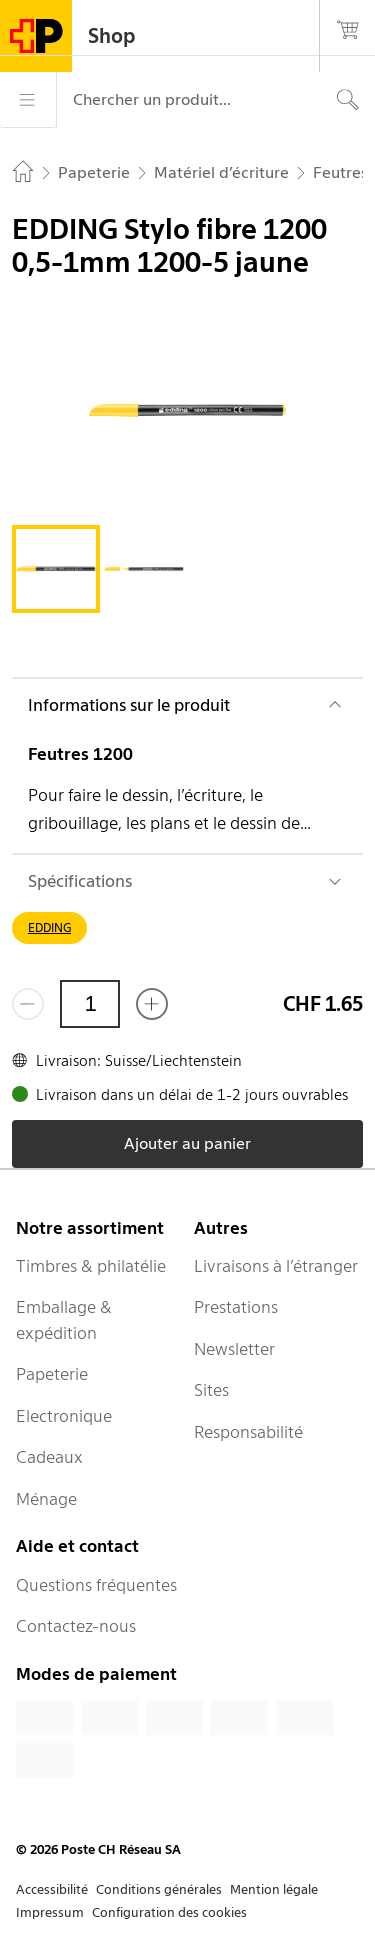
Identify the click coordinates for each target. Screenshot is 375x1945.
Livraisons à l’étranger (276, 1266)
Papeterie (52, 1374)
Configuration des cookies (169, 1912)
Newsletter (234, 1349)
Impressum (50, 1912)
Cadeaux (49, 1457)
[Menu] (28, 100)
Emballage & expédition (64, 1320)
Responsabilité (248, 1432)
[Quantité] (90, 1004)
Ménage (46, 1499)
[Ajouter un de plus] (152, 1004)
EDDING (49, 927)
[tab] (56, 569)
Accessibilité (52, 1889)
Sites (211, 1390)
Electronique (64, 1416)
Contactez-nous (76, 1626)
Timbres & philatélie (91, 1266)
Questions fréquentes (96, 1585)
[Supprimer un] (28, 1004)
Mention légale (274, 1889)
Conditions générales (159, 1889)
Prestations (236, 1307)
